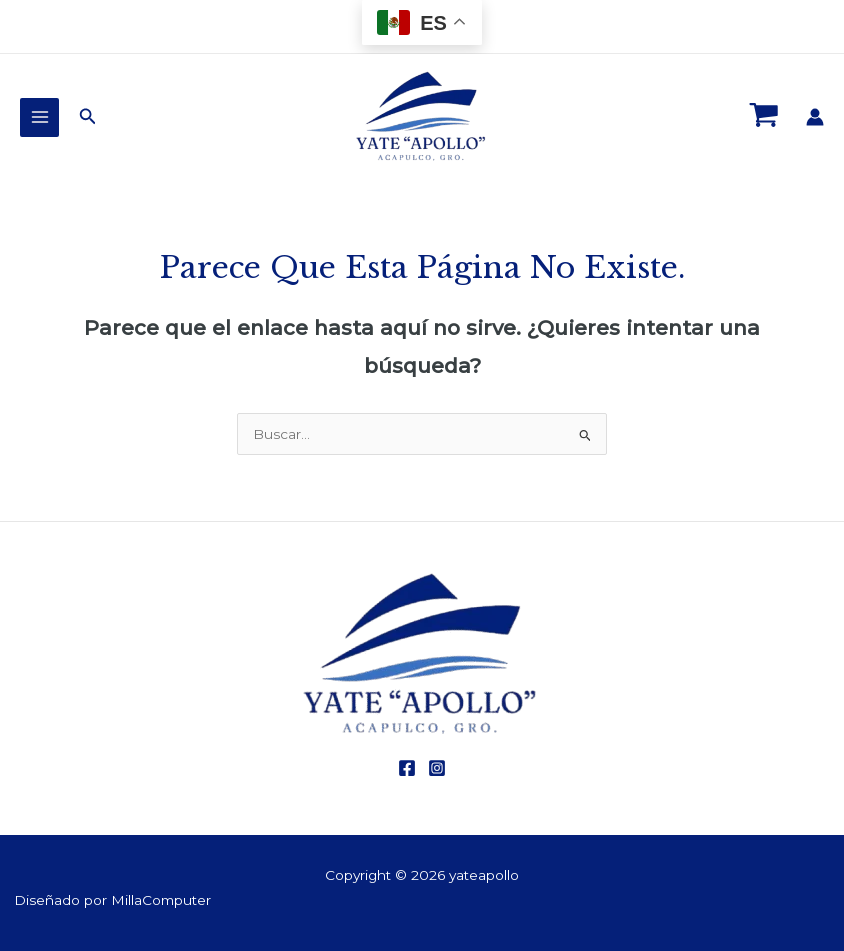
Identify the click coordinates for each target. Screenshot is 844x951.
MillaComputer (161, 900)
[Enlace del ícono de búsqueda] (88, 117)
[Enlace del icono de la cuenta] (815, 117)
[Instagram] (437, 768)
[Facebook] (407, 768)
